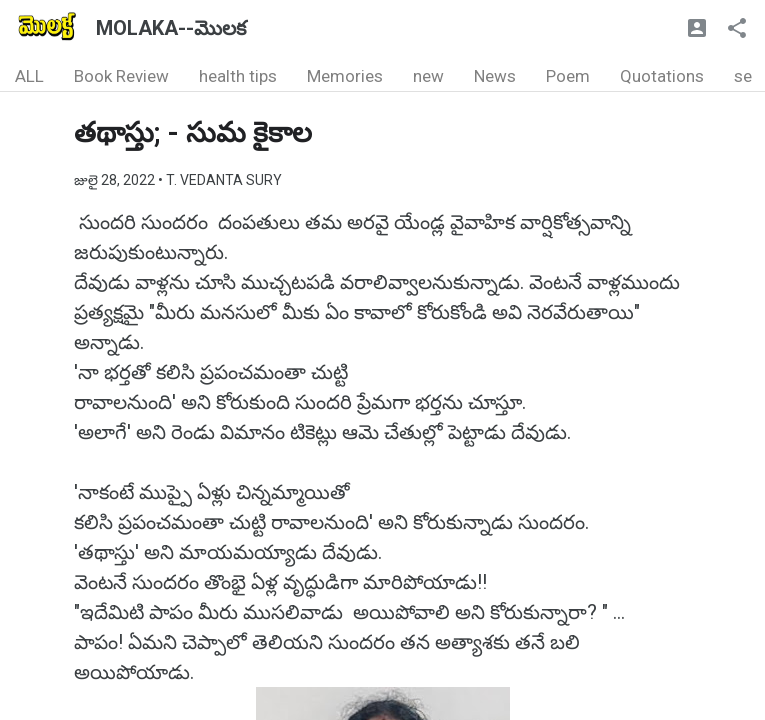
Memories (345, 76)
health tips (238, 76)
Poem (568, 76)
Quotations (662, 76)
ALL (29, 76)
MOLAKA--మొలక (171, 28)
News (495, 76)
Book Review (121, 76)
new (428, 76)
